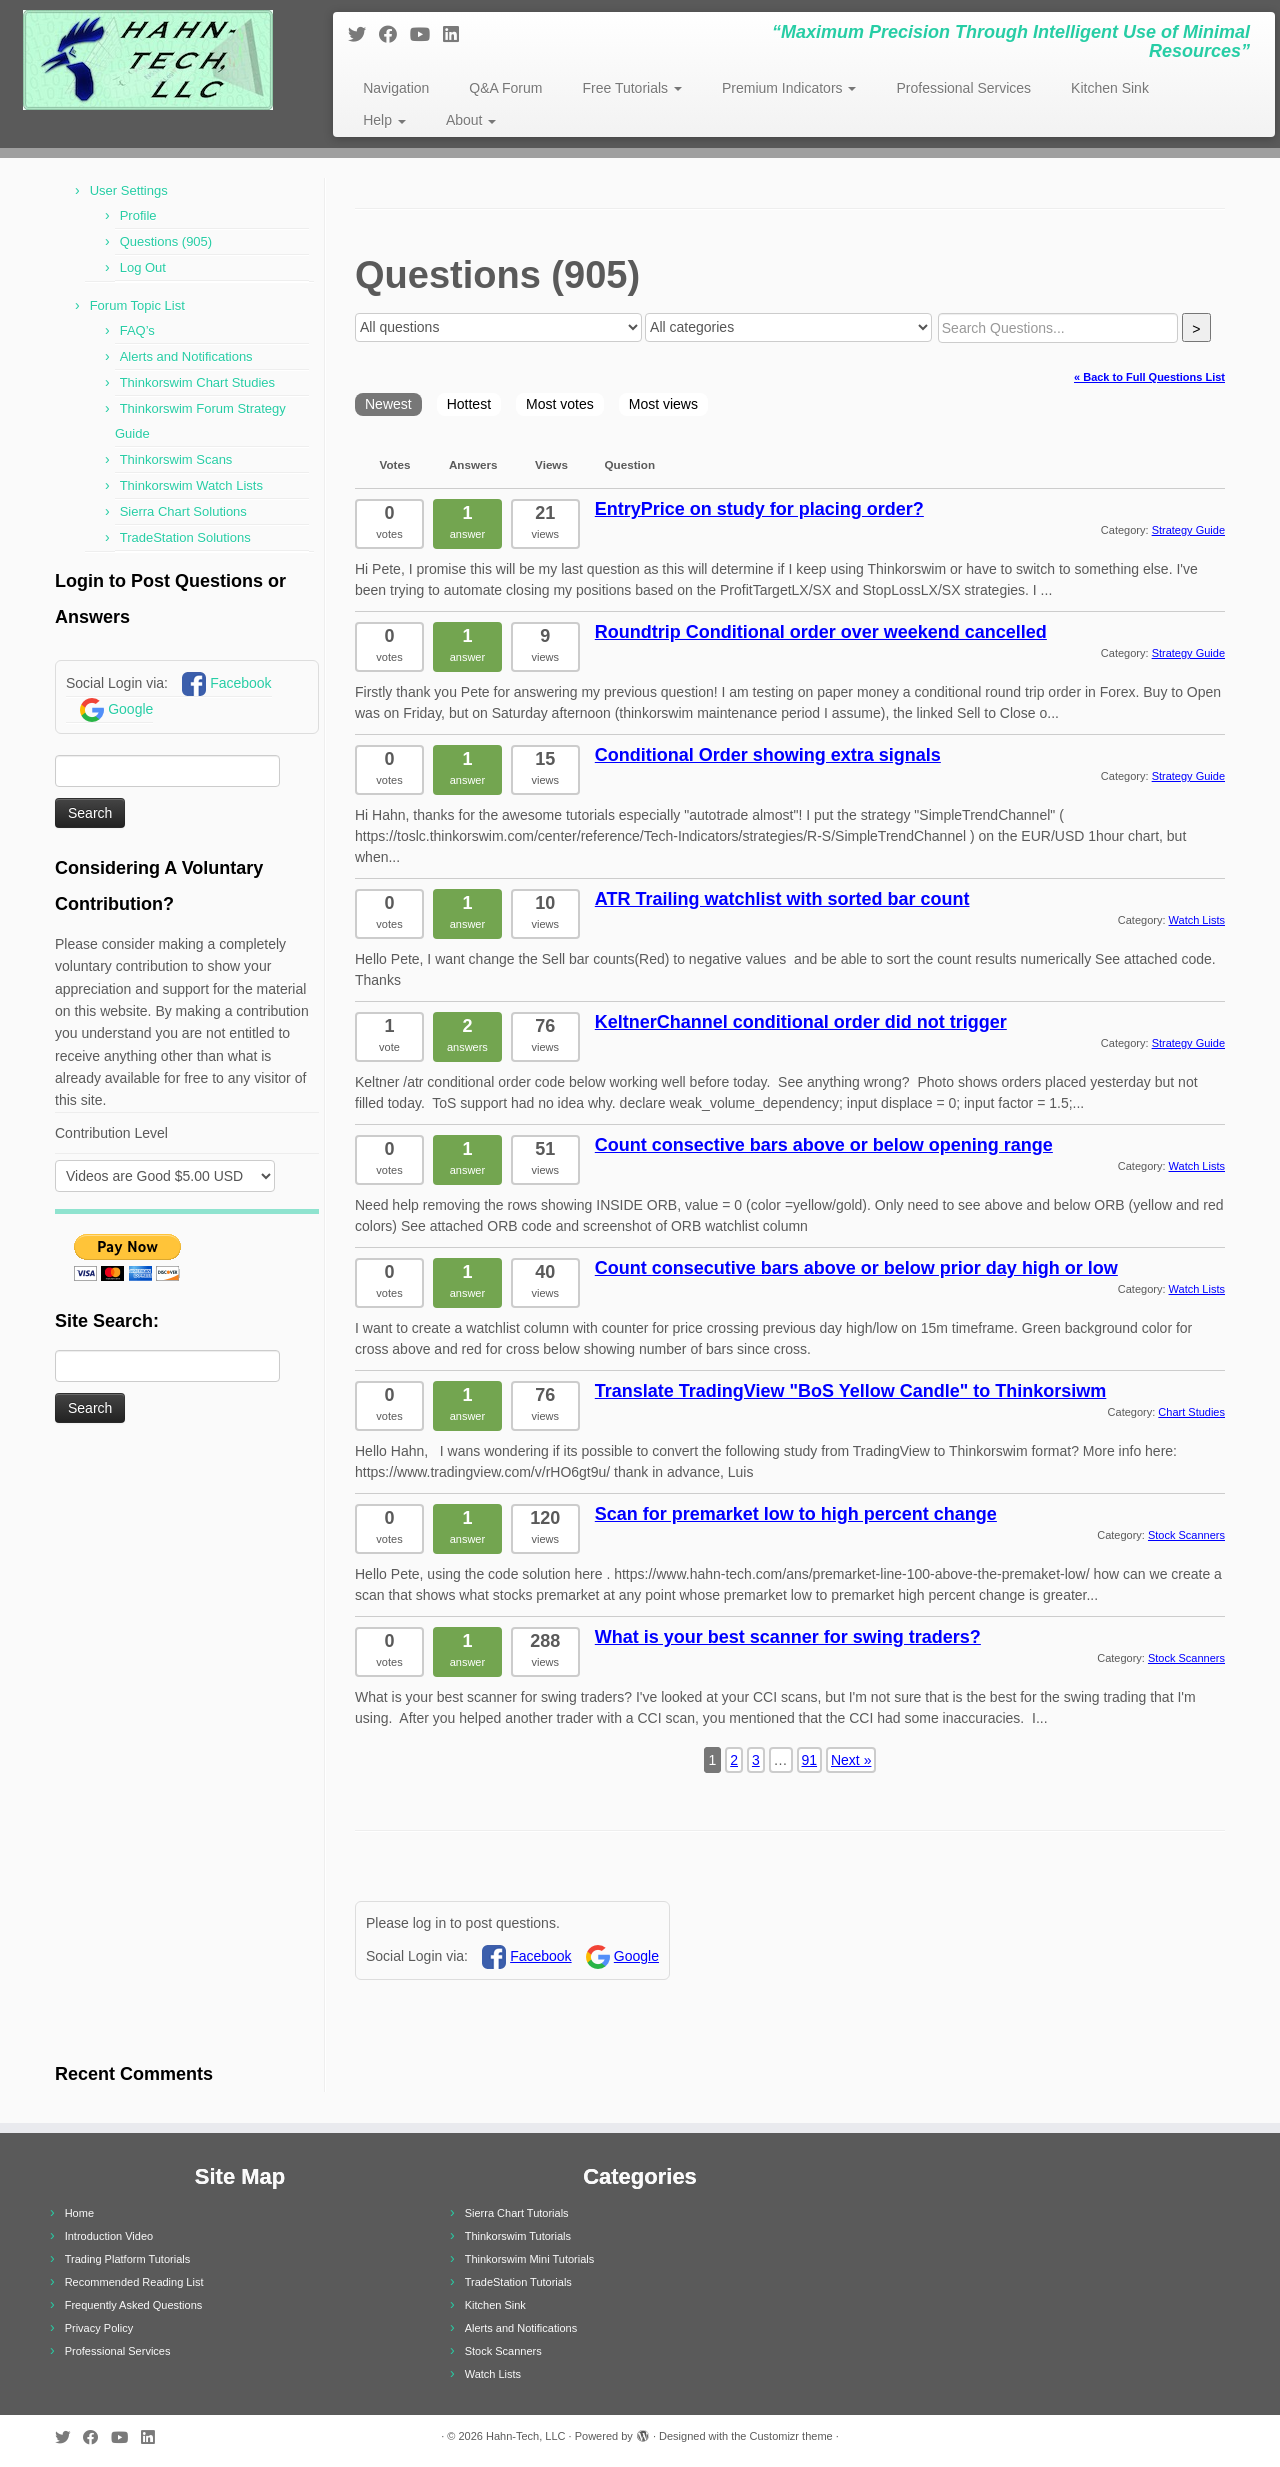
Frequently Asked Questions (134, 2305)
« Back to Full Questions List (1149, 377)
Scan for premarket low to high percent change (796, 1514)
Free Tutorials (631, 88)
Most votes (560, 404)
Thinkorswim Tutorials (518, 2236)
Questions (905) (166, 241)
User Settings (129, 190)
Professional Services (963, 88)
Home (79, 2213)
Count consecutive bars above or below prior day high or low (856, 1268)
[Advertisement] (187, 1745)
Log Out (143, 267)
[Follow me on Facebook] (394, 35)
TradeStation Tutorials (518, 2282)
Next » (851, 1760)
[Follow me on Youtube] (426, 35)
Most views (663, 404)
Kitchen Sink (1110, 88)
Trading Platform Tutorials (128, 2259)
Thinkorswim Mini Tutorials (530, 2259)
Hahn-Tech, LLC (526, 2436)
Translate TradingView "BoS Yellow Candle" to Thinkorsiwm (851, 1391)
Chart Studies (1191, 1412)
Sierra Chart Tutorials (517, 2213)
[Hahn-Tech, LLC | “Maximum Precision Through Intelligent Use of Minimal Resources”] (147, 60)
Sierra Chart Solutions (183, 511)
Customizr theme (791, 2436)
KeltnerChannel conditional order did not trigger (801, 1022)
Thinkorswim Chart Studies (197, 382)
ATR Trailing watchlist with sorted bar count (782, 899)
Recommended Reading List (134, 2282)
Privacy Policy (99, 2328)
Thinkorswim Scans (176, 459)
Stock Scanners (1186, 1535)
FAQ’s (137, 330)
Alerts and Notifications (186, 356)
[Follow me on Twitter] (363, 35)
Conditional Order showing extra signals (768, 755)
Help (384, 120)
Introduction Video (109, 2236)
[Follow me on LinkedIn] (457, 35)
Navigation (396, 88)
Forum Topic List (137, 305)
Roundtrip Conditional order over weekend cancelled (821, 632)
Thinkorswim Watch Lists (191, 485)
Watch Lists (1197, 920)
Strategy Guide (1188, 530)
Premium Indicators (789, 88)
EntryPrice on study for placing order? (759, 509)
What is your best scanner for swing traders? (788, 1637)
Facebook (240, 683)
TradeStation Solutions (185, 537)
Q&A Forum (505, 88)
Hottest (469, 404)
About (471, 120)
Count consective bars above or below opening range (824, 1145)
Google (130, 709)
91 (810, 1760)
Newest (388, 404)
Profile (138, 215)
